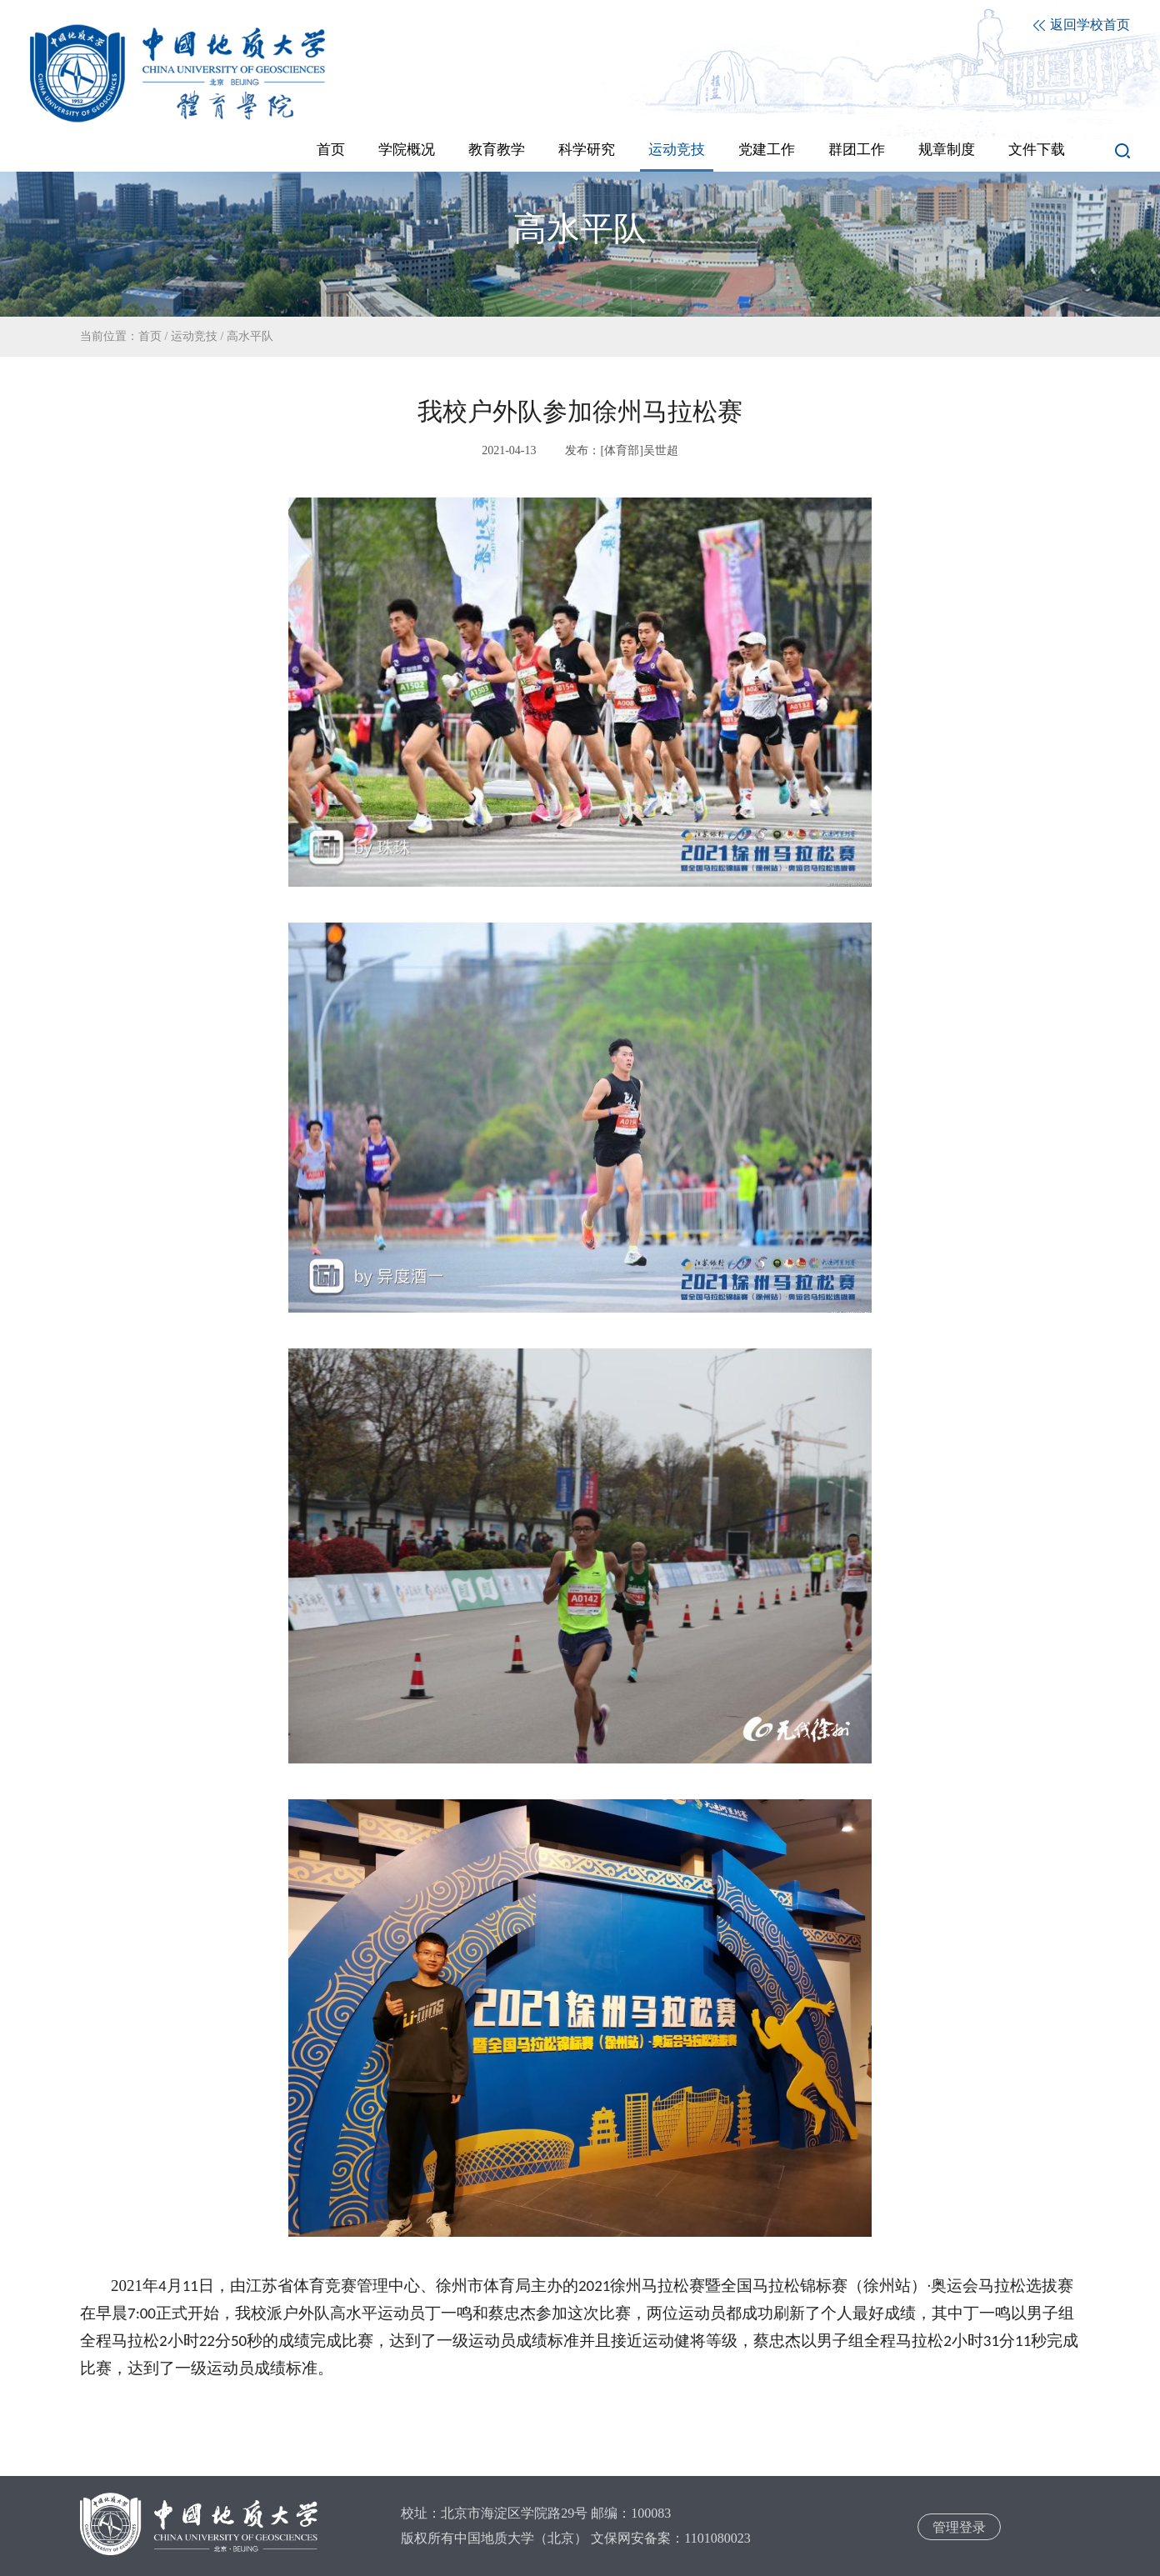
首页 (150, 336)
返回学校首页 (1081, 25)
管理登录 (959, 2527)
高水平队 (250, 336)
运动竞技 (194, 336)
